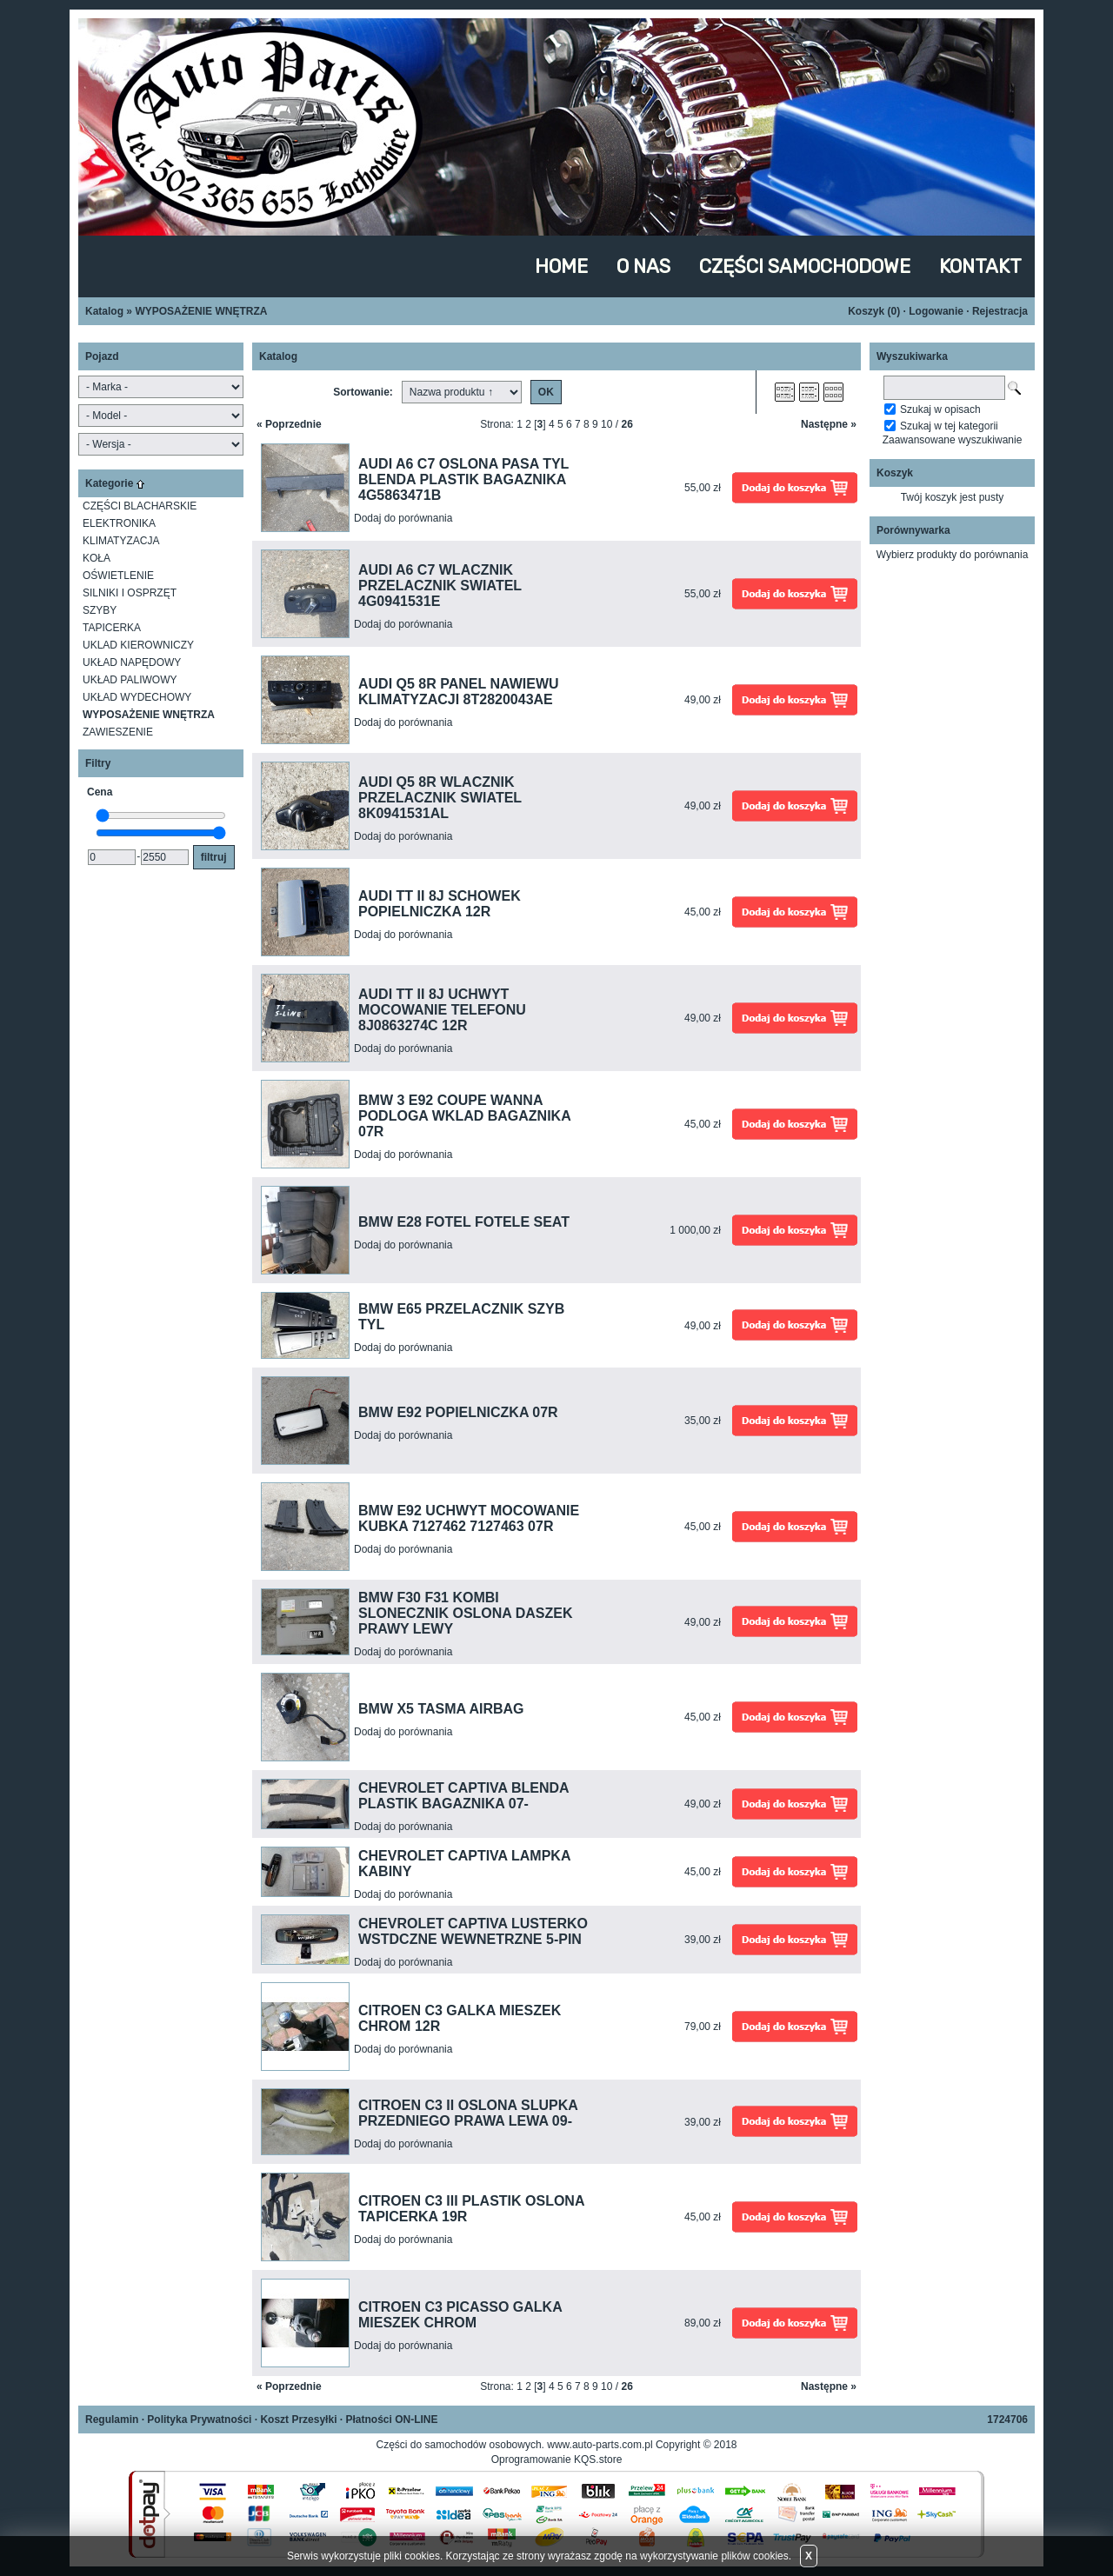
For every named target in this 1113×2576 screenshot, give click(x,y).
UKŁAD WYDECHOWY (137, 697)
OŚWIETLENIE (118, 575)
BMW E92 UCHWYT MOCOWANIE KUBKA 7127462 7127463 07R (468, 1518)
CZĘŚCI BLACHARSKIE (140, 506)
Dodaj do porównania (403, 518)
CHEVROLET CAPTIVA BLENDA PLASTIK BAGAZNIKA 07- (463, 1796)
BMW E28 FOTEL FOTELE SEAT (464, 1222)
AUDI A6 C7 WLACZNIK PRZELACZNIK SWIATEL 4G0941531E (440, 585)
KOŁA (96, 558)
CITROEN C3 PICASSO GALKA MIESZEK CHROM (460, 2315)
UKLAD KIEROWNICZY (138, 645)
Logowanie (936, 311)
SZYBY (100, 610)
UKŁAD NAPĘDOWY (132, 662)
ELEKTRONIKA (119, 523)
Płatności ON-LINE (391, 2419)
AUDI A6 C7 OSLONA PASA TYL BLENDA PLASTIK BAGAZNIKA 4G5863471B (463, 479)
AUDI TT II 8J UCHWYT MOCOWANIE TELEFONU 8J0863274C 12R (442, 1010)
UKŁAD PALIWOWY (130, 680)
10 (606, 424)
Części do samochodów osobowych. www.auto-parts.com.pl (515, 2445)
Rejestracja (1000, 311)
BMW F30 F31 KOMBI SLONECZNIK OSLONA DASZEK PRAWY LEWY (465, 1613)
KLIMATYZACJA (121, 541)
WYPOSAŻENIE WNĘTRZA (201, 311)
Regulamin (111, 2419)
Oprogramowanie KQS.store (557, 2459)
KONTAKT (980, 266)
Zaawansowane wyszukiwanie (953, 440)
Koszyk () (874, 311)
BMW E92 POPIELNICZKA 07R (458, 1412)
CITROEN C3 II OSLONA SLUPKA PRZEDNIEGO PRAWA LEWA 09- (467, 2113)
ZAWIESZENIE (118, 732)
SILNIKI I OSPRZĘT (130, 593)
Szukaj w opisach (940, 409)
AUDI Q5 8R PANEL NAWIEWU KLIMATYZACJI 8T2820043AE (458, 691)
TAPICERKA (112, 628)
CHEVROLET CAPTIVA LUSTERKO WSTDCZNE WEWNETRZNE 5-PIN (473, 1931)
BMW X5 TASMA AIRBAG (441, 1708)
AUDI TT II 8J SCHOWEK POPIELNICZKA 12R (439, 904)
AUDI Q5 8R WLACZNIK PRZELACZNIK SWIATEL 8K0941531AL (440, 798)
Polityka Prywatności (199, 2419)
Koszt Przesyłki (298, 2419)
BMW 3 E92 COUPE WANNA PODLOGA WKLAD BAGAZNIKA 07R (464, 1116)
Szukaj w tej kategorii (949, 426)
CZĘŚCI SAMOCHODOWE (804, 266)
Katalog (104, 311)
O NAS (643, 266)
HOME (561, 266)
